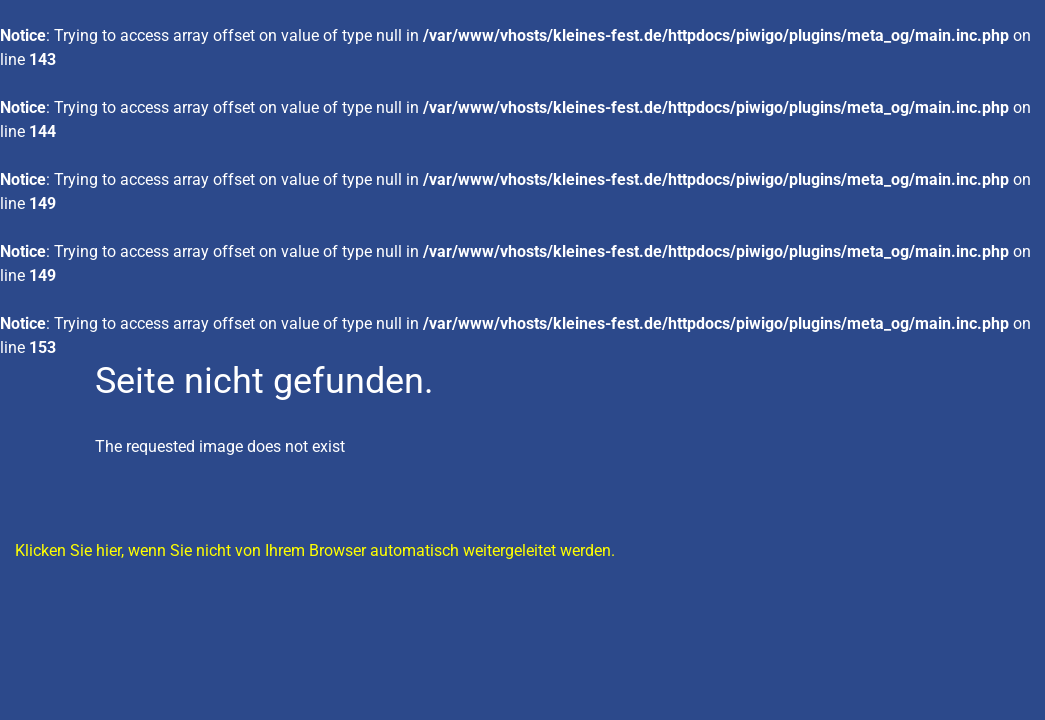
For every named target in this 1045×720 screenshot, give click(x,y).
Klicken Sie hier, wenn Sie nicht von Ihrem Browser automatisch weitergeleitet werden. (315, 550)
